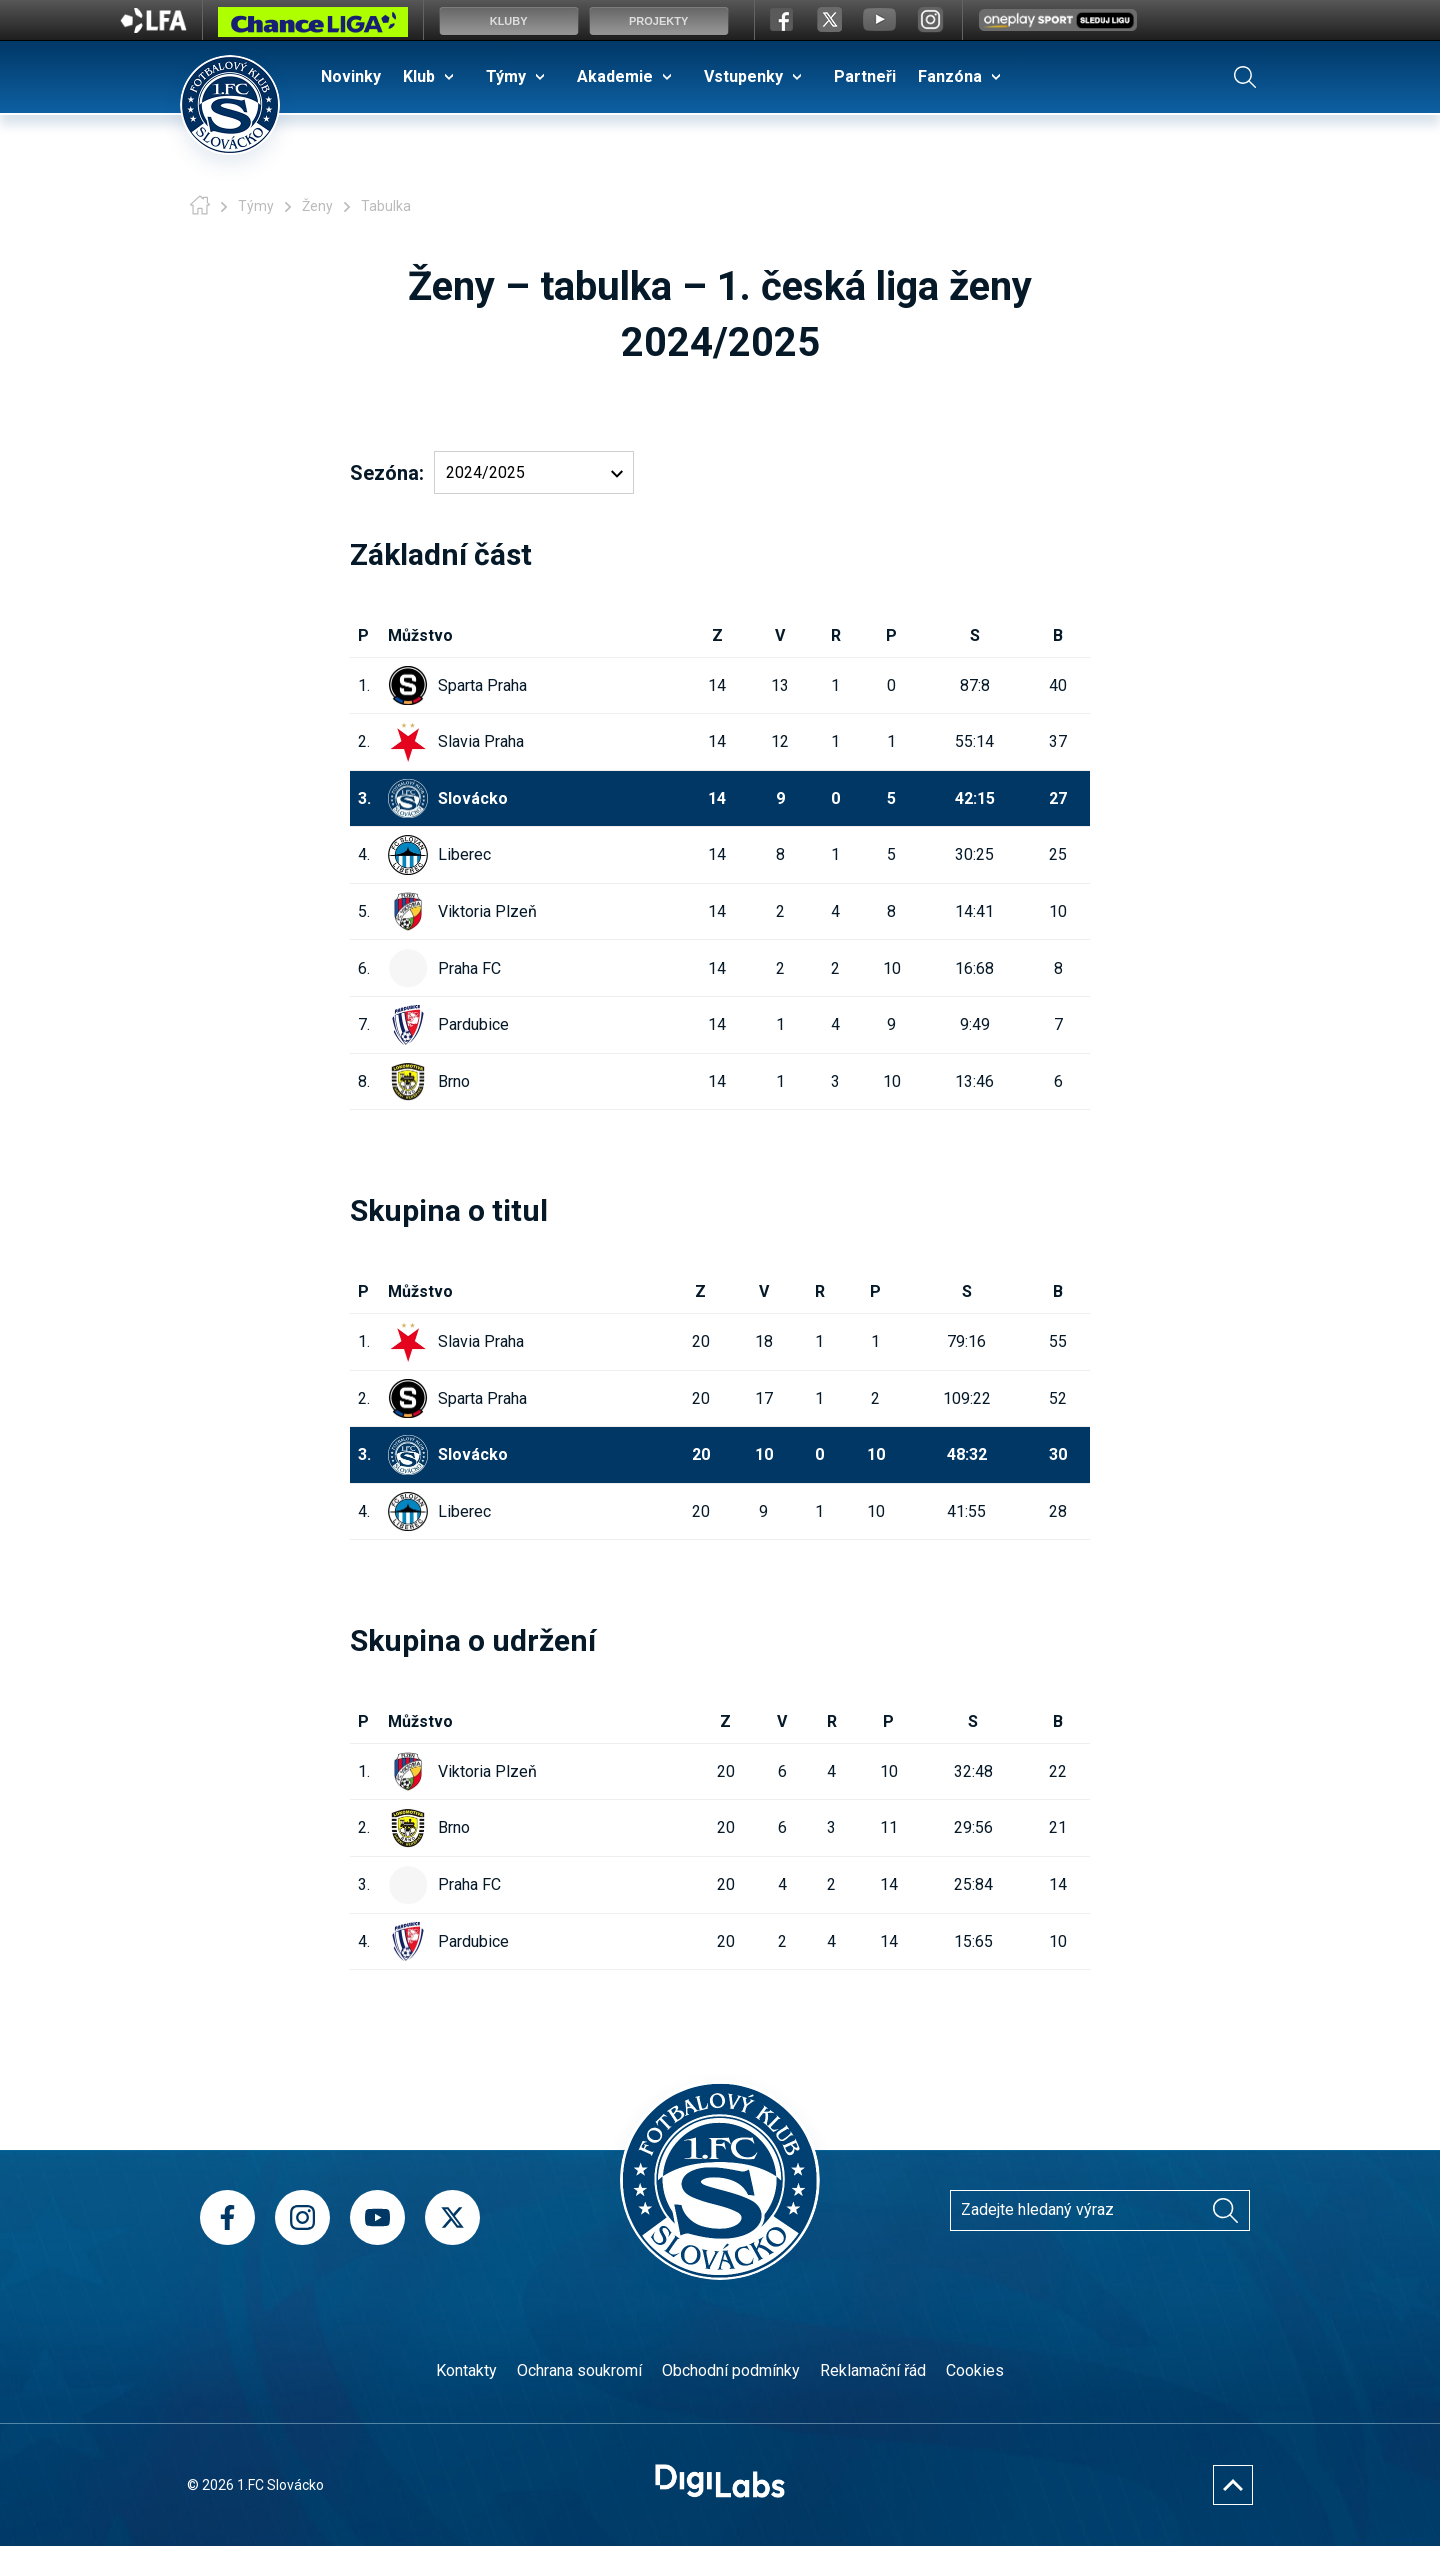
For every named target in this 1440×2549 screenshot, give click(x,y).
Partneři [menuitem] (865, 76)
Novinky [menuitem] (351, 76)
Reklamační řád (873, 2370)
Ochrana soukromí (579, 2370)
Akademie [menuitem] (615, 76)
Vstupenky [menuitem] (743, 76)
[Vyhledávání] (1225, 2210)
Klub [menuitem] (419, 76)
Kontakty (466, 2370)
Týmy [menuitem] (506, 76)
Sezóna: (387, 473)
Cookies (975, 2370)
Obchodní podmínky (731, 2370)
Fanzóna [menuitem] (950, 76)
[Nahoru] (1233, 2485)
